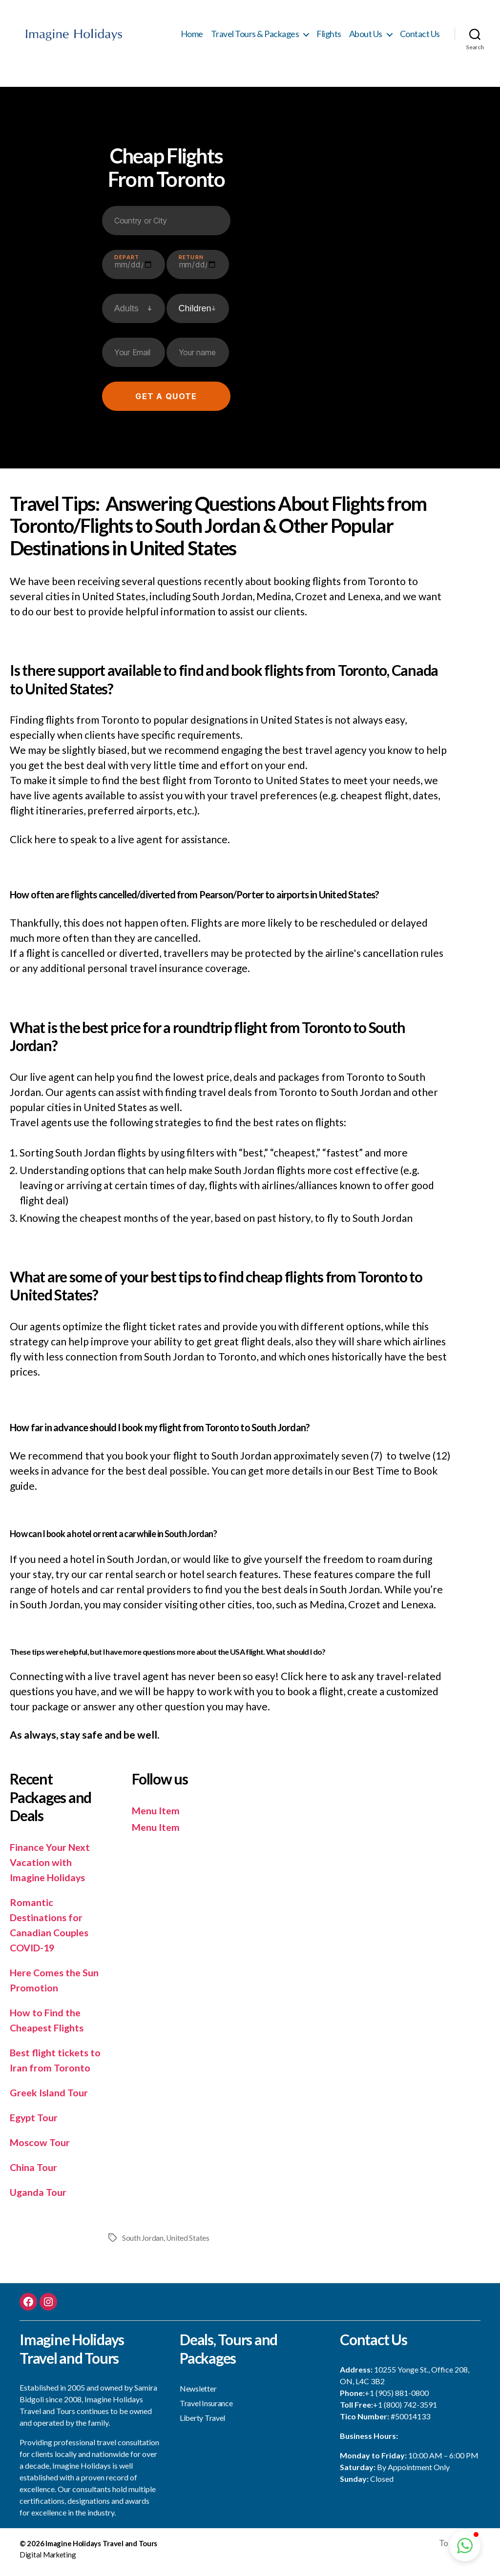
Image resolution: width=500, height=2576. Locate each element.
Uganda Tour (39, 2197)
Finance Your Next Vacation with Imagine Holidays (52, 1867)
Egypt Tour (35, 2123)
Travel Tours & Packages (255, 37)
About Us (365, 37)
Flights (328, 37)
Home (192, 37)
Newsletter (198, 2394)
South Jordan (143, 2243)
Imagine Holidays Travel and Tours (101, 2549)
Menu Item (158, 1816)
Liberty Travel (202, 2423)
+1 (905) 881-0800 (397, 2398)
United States (188, 2243)
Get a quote (166, 402)
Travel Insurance (206, 2409)
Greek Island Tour (51, 2098)
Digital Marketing (48, 2560)
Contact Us (420, 37)
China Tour (35, 2173)
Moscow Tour (41, 2148)
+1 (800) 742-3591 (405, 2409)
